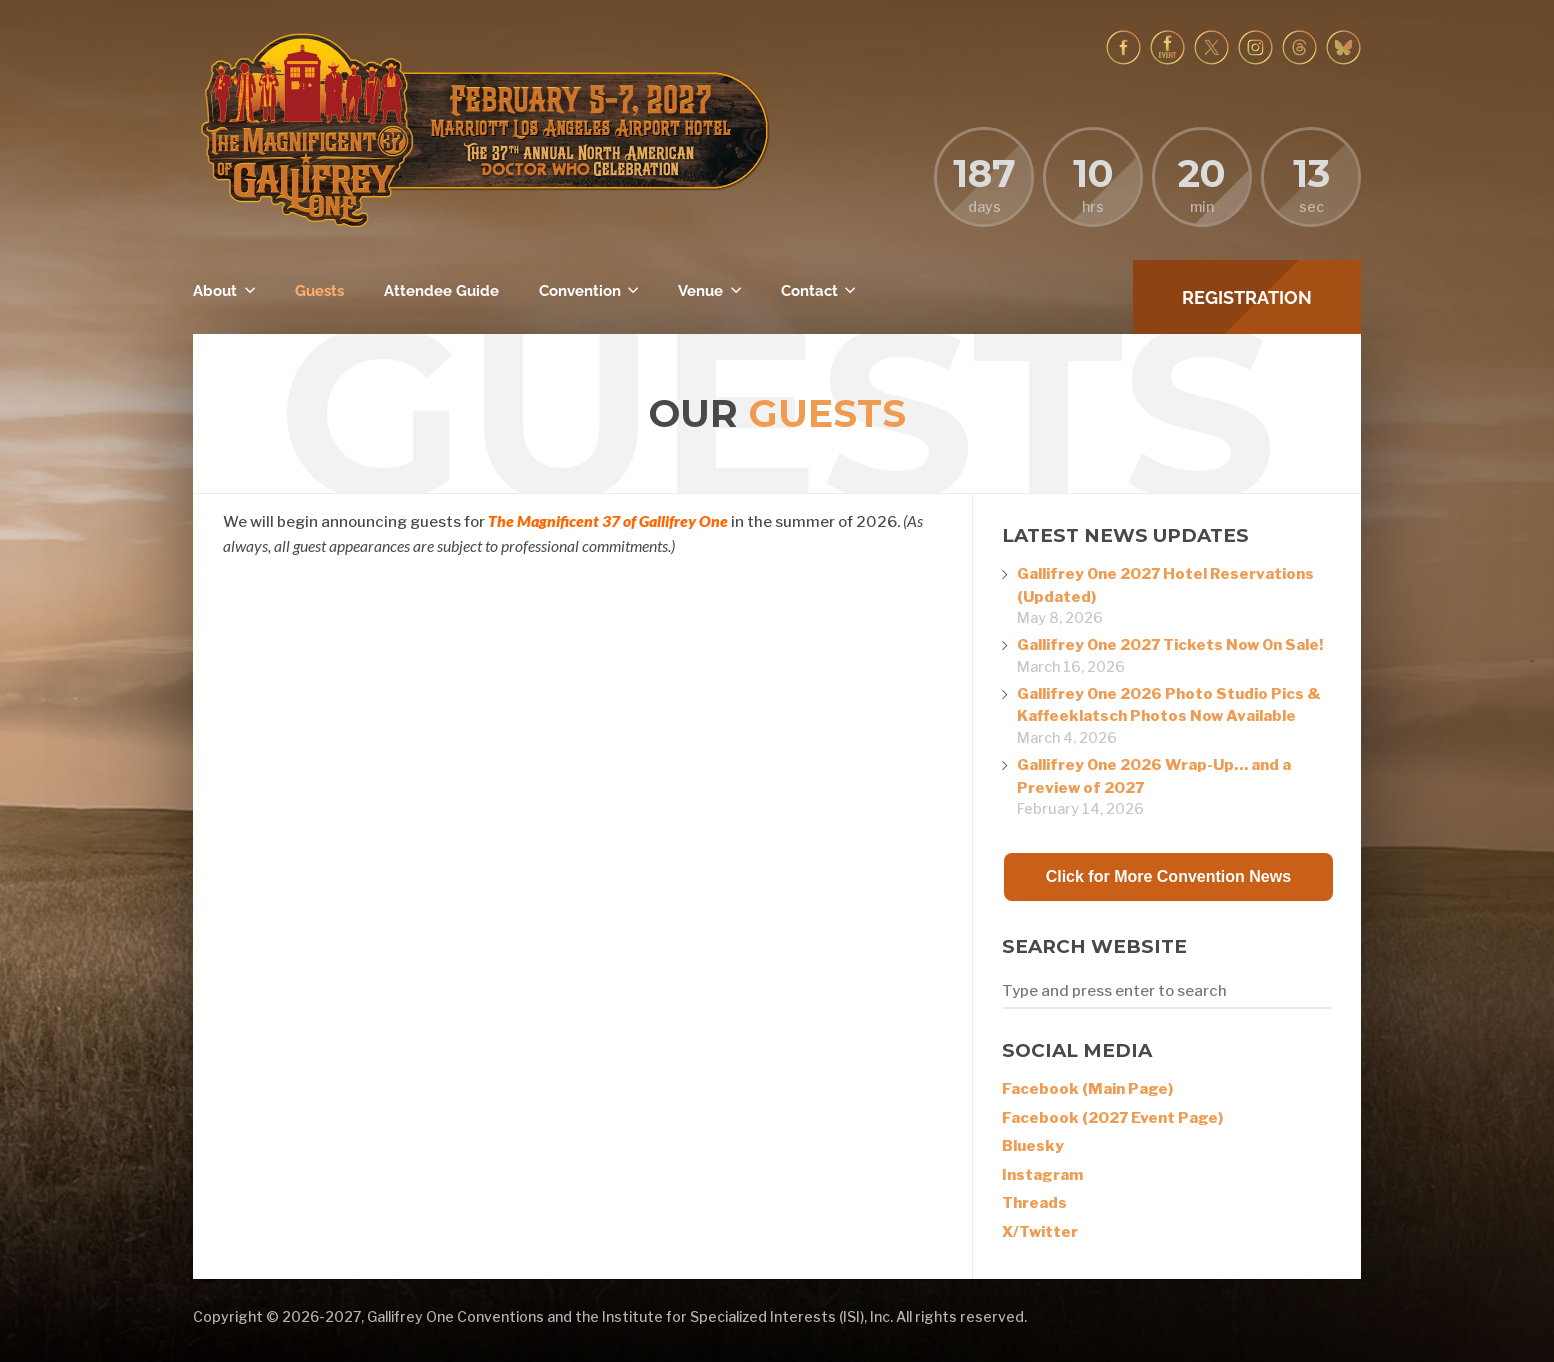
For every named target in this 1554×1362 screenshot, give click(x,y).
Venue (700, 291)
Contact (809, 291)
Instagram (1042, 1175)
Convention (580, 291)
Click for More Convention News (1168, 876)
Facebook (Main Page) (1087, 1089)
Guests (319, 291)
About (215, 291)
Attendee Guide (441, 291)
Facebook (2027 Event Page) (1112, 1118)
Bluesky (1033, 1146)
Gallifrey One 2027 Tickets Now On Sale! (1170, 645)
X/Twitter (1040, 1232)
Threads (1034, 1203)
